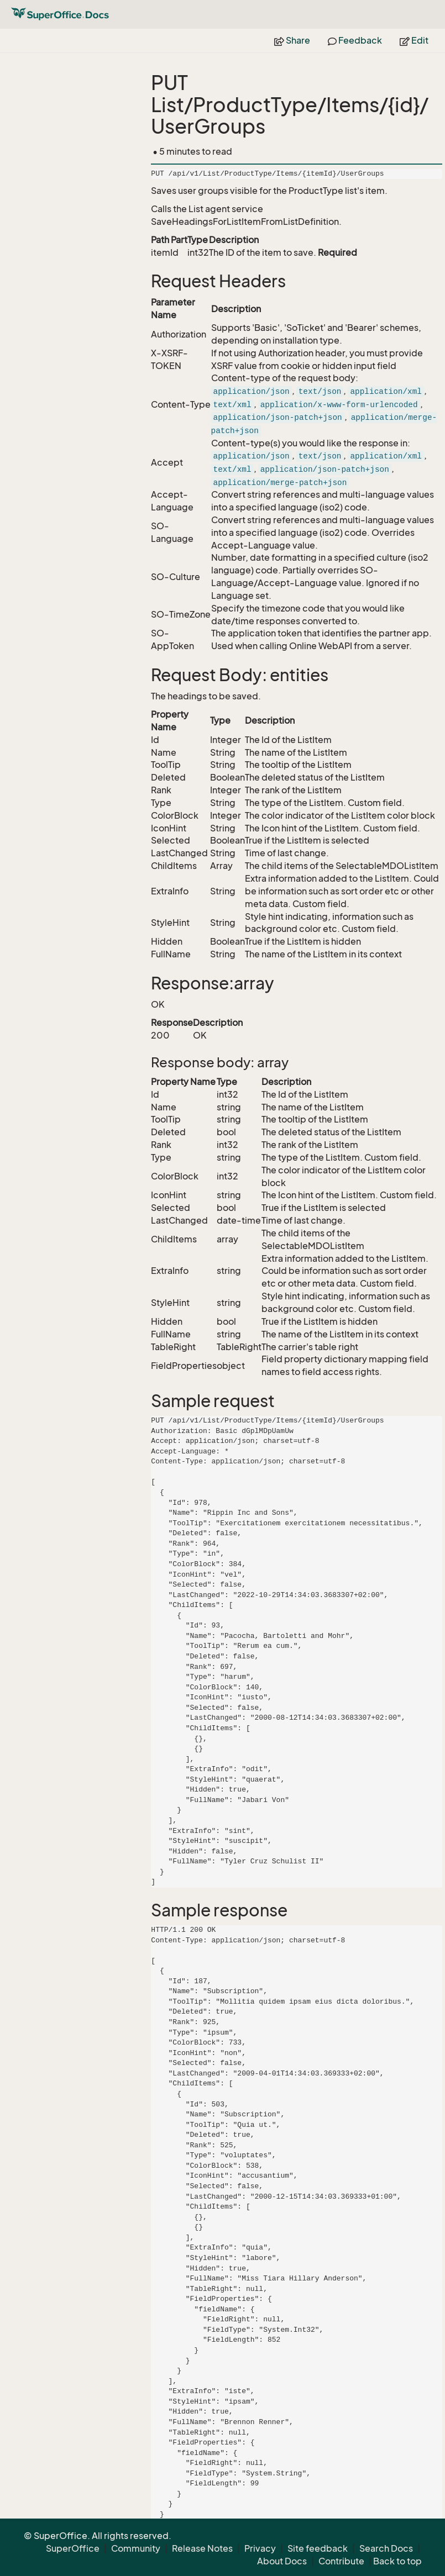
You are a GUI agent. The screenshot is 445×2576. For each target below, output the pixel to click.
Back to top (397, 2561)
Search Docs (386, 2548)
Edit (414, 40)
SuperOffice (73, 2548)
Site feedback (317, 2548)
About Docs (282, 2561)
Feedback (355, 40)
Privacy (260, 2548)
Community (135, 2548)
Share (292, 40)
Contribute (341, 2561)
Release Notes (202, 2548)
